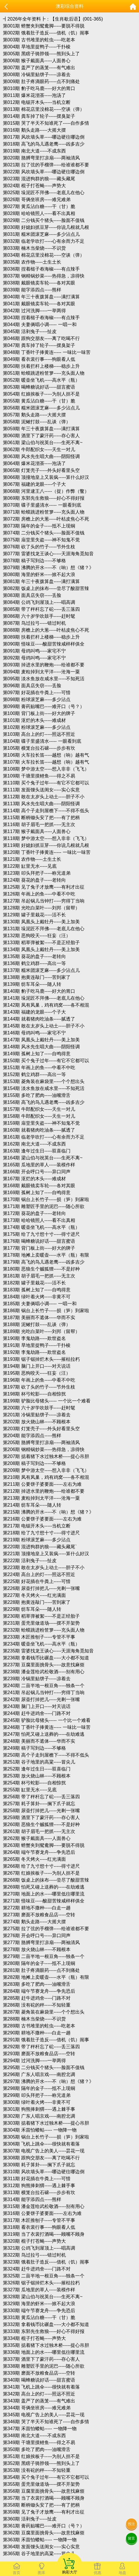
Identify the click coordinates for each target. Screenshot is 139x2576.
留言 (131, 2538)
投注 (131, 2524)
